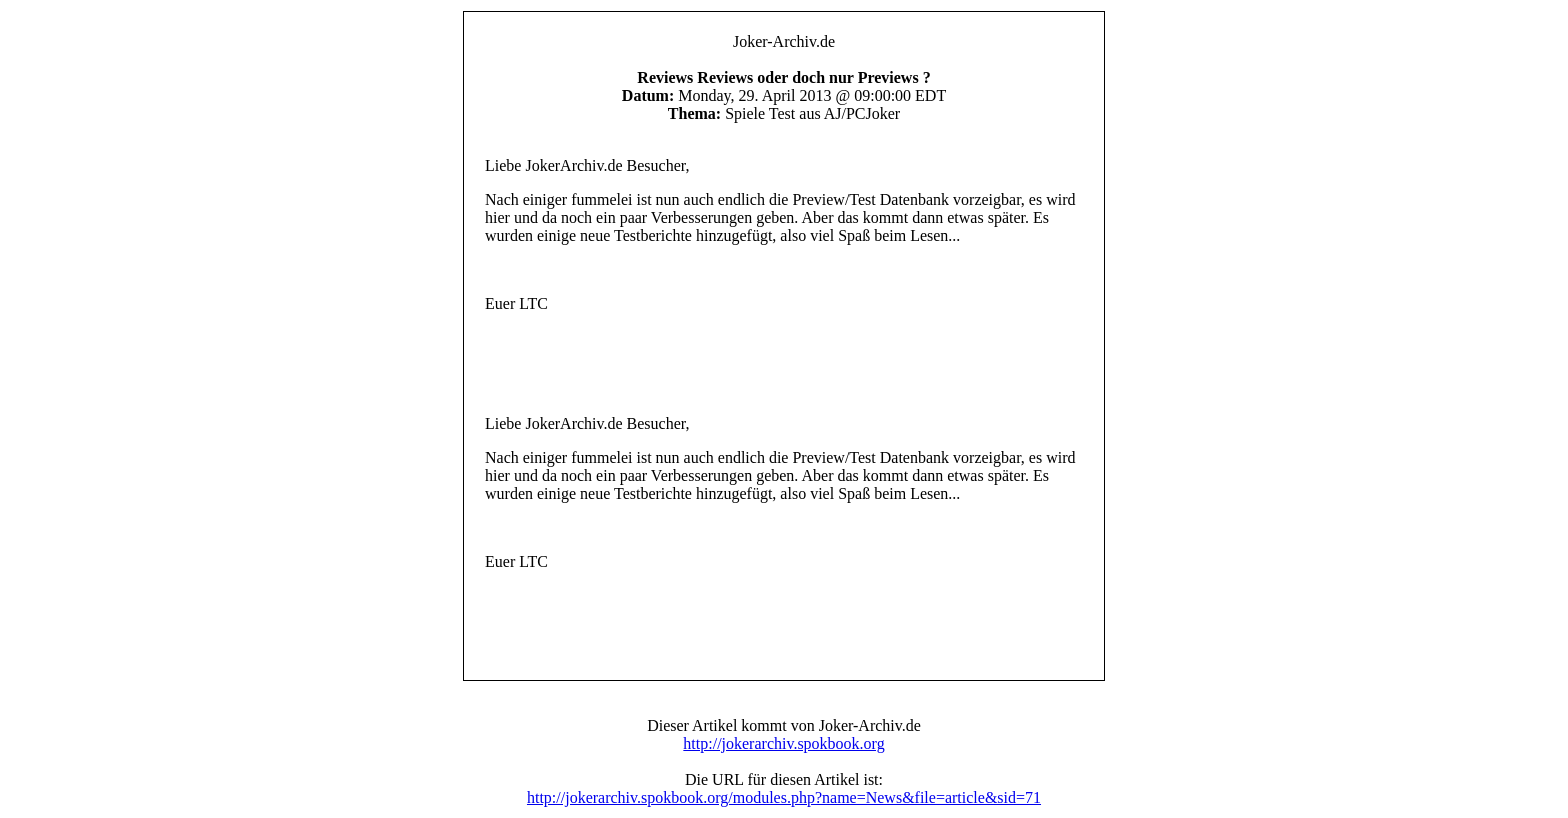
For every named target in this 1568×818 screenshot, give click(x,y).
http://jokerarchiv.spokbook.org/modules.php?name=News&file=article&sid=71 (784, 797)
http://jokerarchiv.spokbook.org (783, 743)
